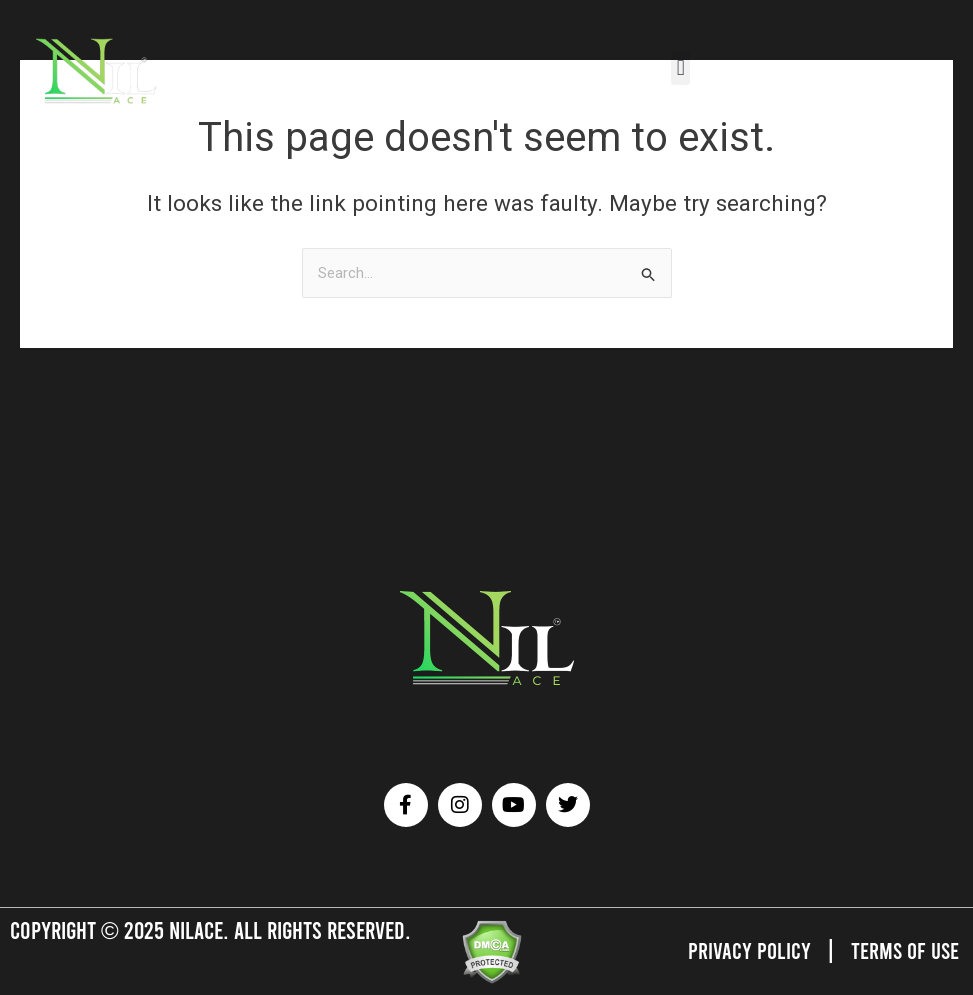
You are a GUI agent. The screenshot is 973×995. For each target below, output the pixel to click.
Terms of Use (903, 950)
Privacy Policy (746, 950)
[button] (680, 68)
